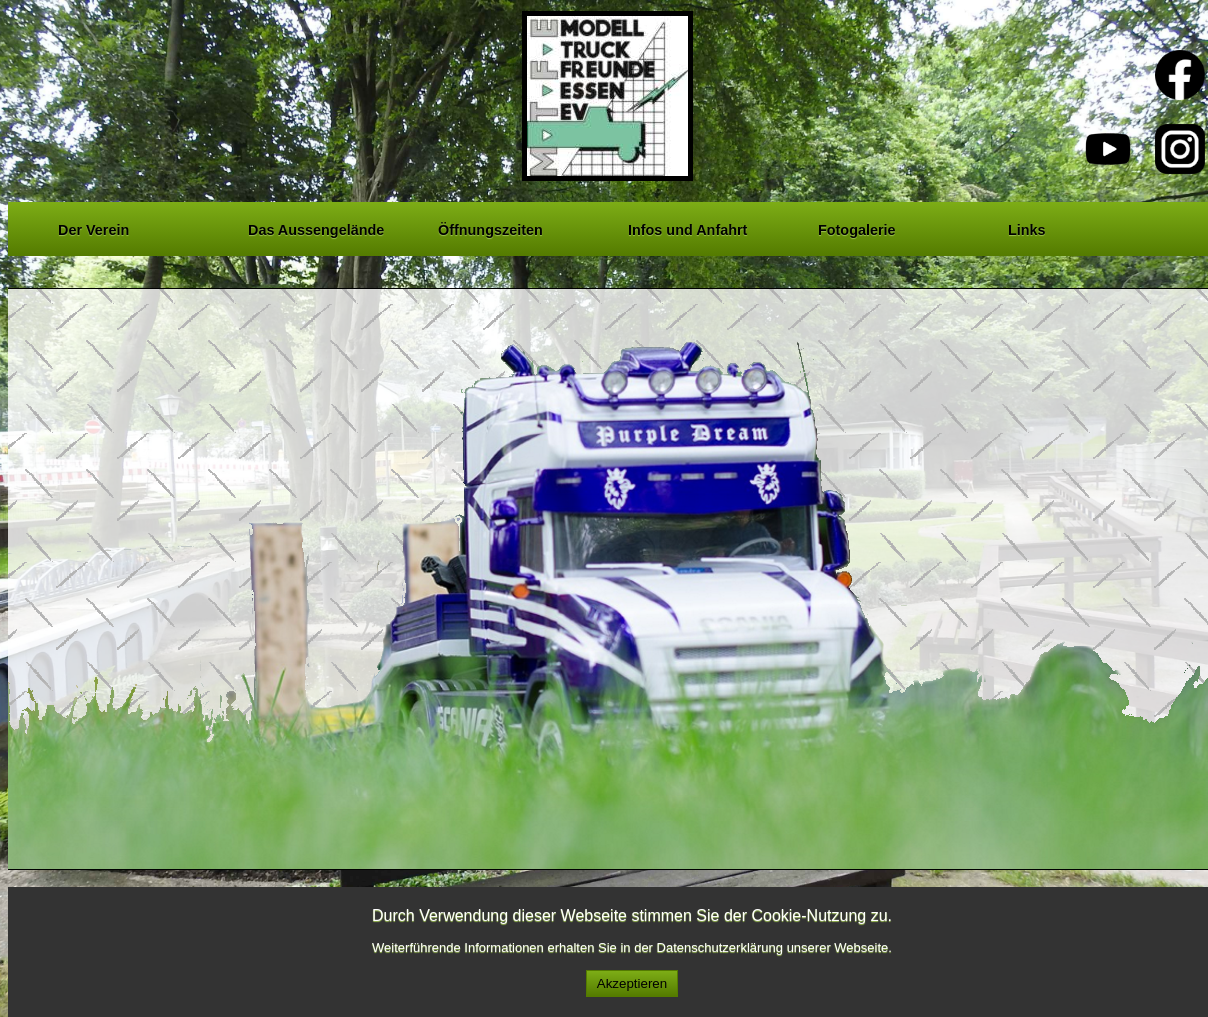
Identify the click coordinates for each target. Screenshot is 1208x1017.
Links (1027, 227)
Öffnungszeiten (490, 227)
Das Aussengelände (316, 227)
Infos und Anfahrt (687, 227)
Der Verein (93, 227)
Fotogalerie (857, 227)
